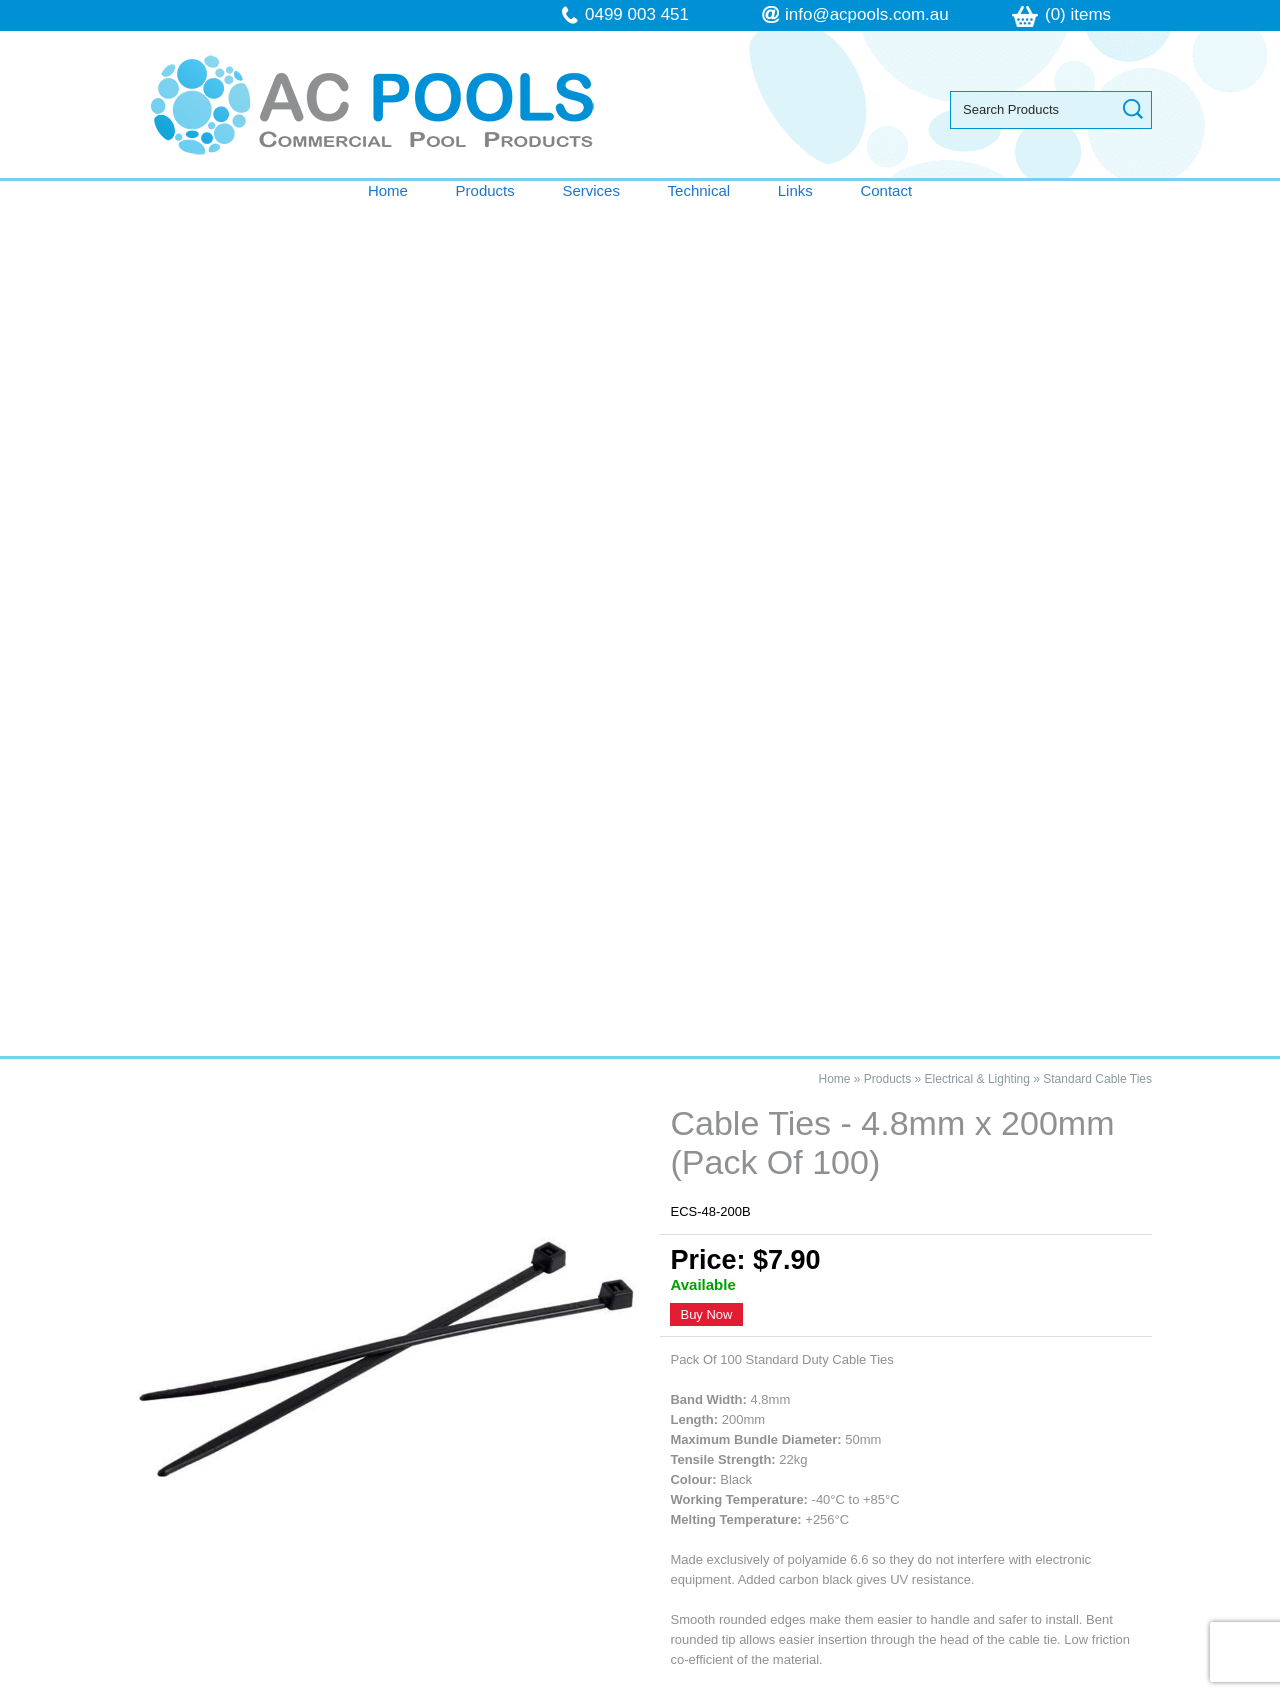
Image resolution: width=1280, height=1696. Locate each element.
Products (485, 190)
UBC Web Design (849, 1685)
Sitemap (380, 1685)
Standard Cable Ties (1097, 225)
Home (388, 190)
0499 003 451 (637, 14)
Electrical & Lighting (977, 225)
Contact (886, 190)
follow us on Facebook (917, 1530)
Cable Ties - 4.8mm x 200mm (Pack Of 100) (301, 1110)
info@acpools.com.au (867, 14)
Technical (699, 190)
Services (591, 190)
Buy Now (706, 461)
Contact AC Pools (640, 1004)
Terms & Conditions (235, 1490)
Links (795, 190)
